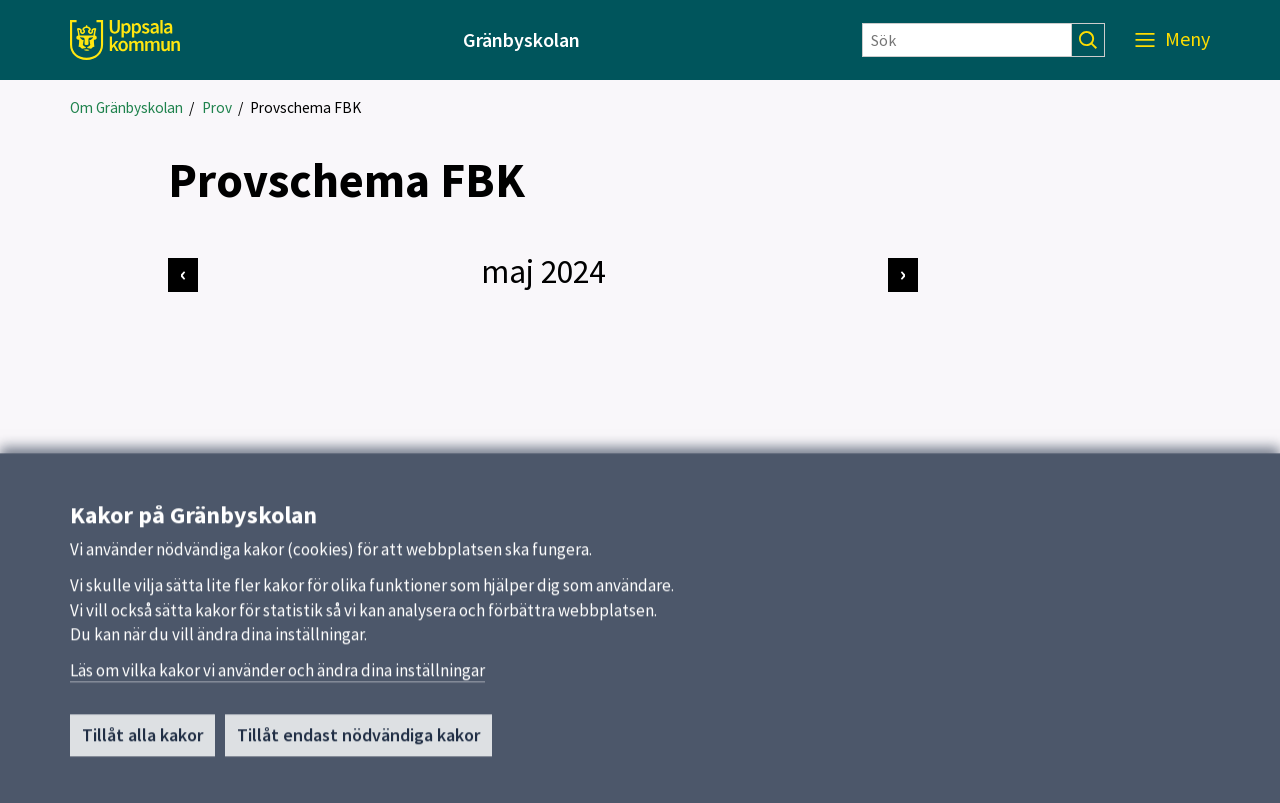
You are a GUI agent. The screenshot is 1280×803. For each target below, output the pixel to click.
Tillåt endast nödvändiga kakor (358, 742)
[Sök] (967, 40)
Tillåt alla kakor (142, 742)
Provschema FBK (305, 107)
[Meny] (1172, 40)
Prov (217, 107)
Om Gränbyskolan (126, 107)
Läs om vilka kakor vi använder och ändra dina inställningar (277, 678)
